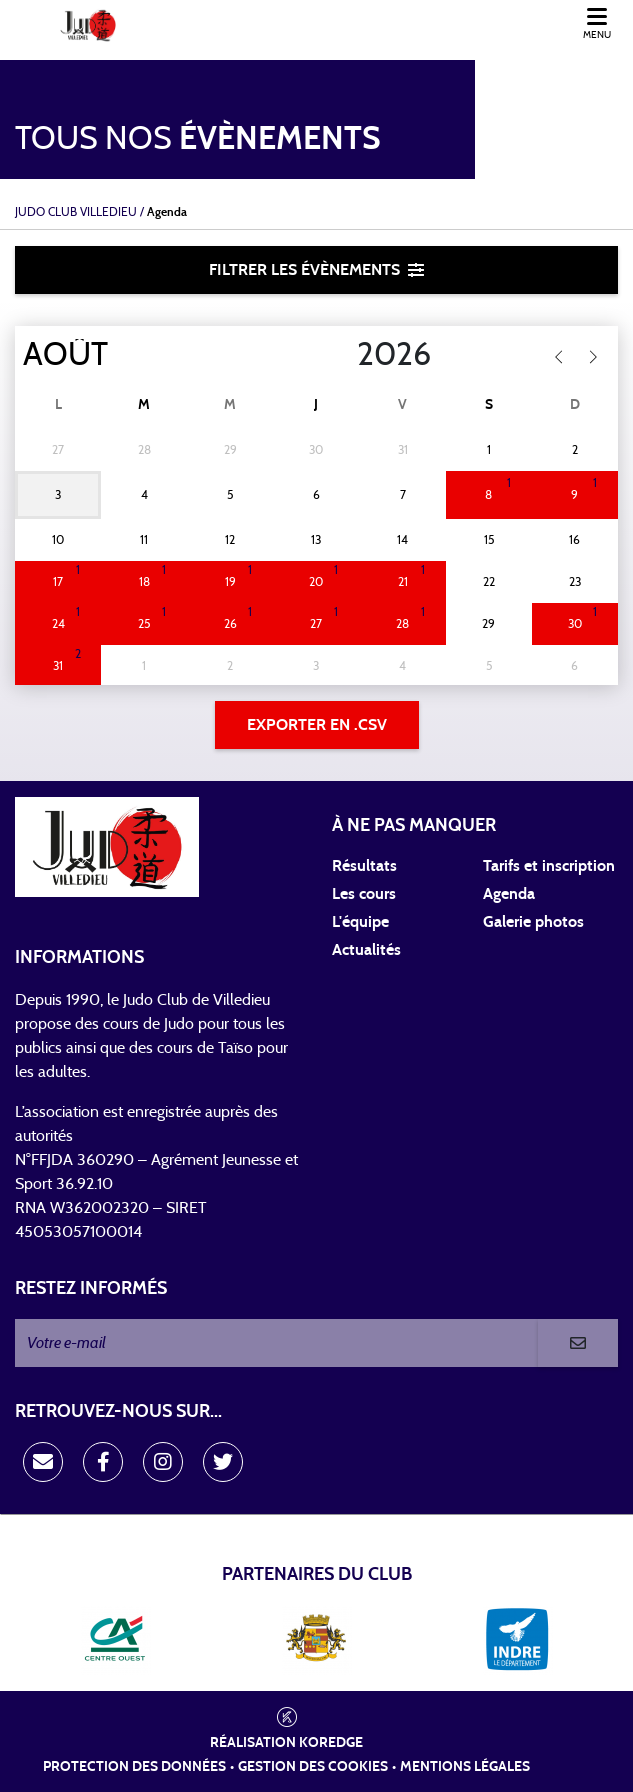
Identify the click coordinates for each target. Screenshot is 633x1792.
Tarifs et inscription (549, 866)
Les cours (364, 894)
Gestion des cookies (313, 1767)
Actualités (366, 950)
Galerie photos (533, 922)
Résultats (364, 866)
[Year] (341, 355)
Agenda (509, 894)
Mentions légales (465, 1767)
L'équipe (360, 922)
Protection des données (134, 1767)
